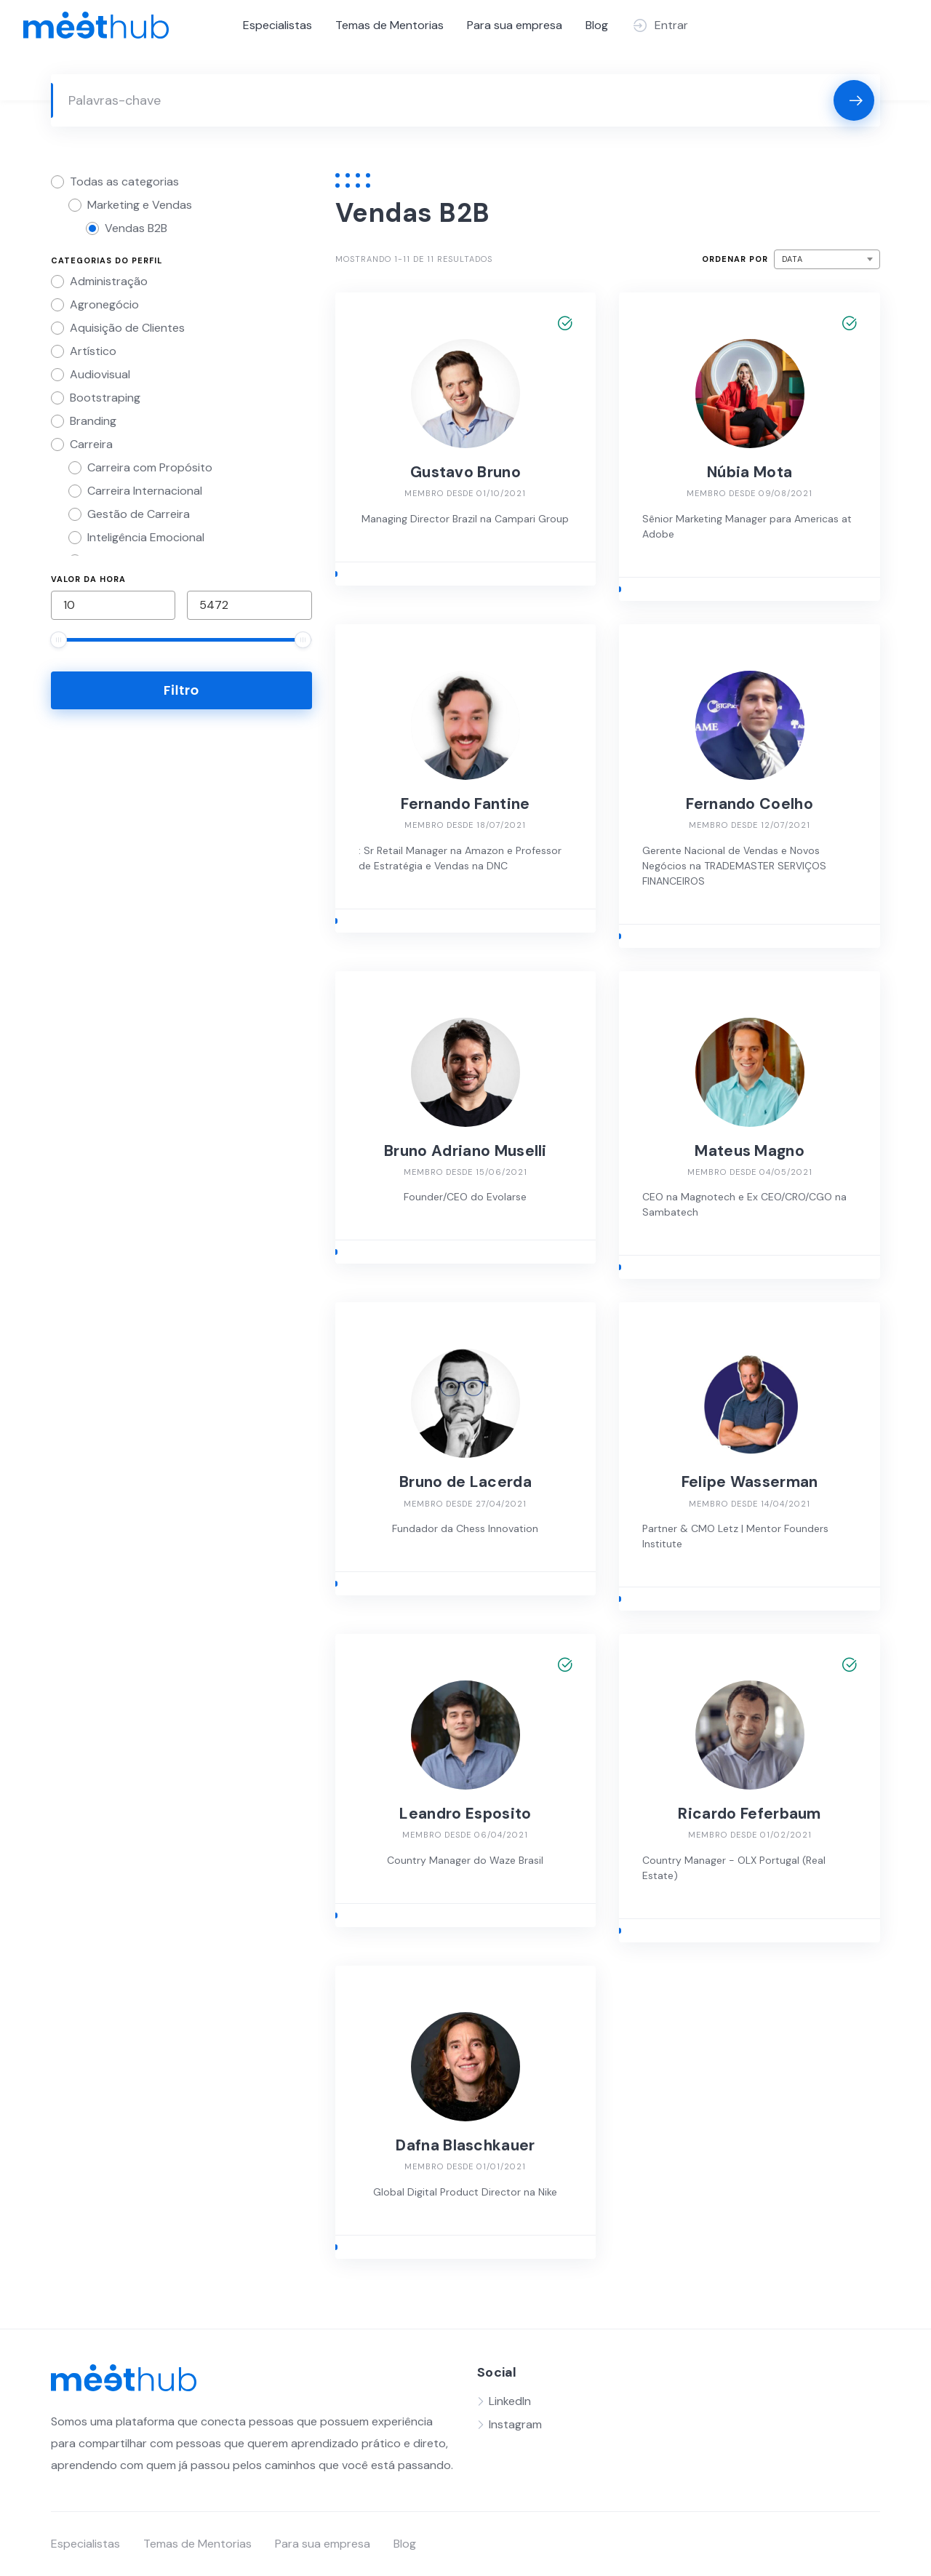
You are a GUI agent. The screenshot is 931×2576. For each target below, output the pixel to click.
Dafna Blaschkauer (465, 2145)
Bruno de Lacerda (465, 1482)
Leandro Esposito (465, 1813)
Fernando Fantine (465, 804)
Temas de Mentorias (389, 25)
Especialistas (277, 25)
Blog (597, 25)
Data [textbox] (792, 259)
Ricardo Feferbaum (749, 1813)
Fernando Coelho (749, 804)
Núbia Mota (749, 472)
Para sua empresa (514, 25)
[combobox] (827, 259)
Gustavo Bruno (465, 472)
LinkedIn (510, 2401)
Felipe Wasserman (750, 1482)
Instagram (515, 2424)
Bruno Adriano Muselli (465, 1151)
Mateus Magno (749, 1151)
